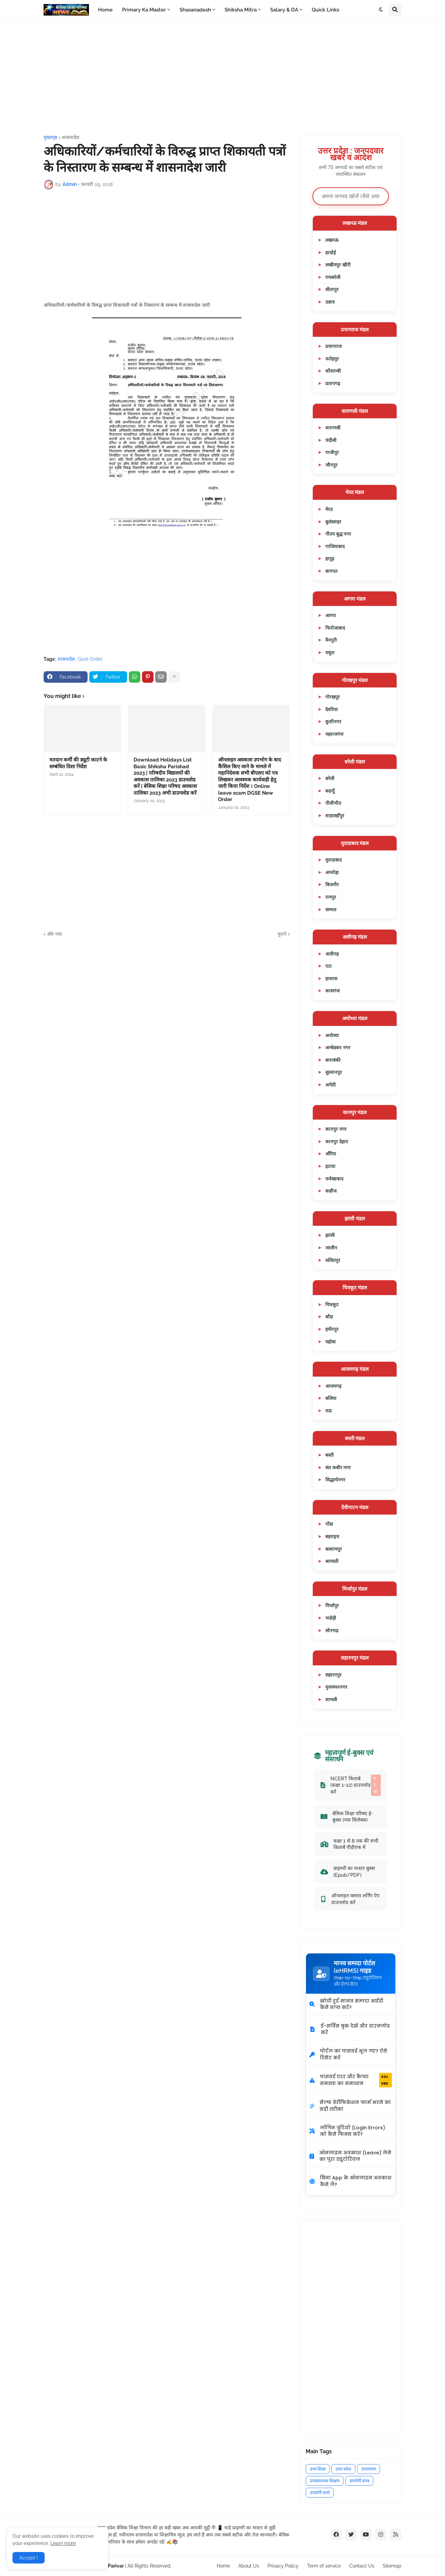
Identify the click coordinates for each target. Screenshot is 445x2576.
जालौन (331, 1247)
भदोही (330, 1618)
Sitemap (392, 2566)
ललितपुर (332, 1260)
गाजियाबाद (335, 546)
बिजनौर (332, 884)
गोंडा (329, 1524)
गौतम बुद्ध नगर (338, 534)
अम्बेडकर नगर (337, 1047)
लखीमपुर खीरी (338, 264)
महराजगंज (334, 734)
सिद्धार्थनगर (335, 1479)
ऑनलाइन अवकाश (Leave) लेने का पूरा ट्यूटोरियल (350, 2156)
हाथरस (331, 978)
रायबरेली (333, 277)
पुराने (282, 934)
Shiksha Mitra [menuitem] (241, 10)
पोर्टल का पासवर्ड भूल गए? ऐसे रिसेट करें (348, 2054)
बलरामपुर (333, 1549)
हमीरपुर (331, 1329)
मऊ (328, 1410)
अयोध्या (332, 1035)
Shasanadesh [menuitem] (195, 10)
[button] (381, 9)
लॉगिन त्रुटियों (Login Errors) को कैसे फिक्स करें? (347, 2131)
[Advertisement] (222, 77)
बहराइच (332, 1536)
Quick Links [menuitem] (325, 10)
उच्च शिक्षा (318, 2469)
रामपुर (330, 897)
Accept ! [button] (28, 2557)
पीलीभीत (333, 803)
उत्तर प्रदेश (343, 2469)
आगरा (330, 615)
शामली (331, 1699)
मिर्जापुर (332, 1605)
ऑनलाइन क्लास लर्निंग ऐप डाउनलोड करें (350, 1899)
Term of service (324, 2566)
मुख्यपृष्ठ (50, 137)
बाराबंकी (333, 1060)
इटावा (330, 1166)
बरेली (329, 778)
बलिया (330, 1398)
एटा (328, 966)
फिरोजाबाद (335, 628)
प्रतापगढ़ (332, 383)
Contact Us (361, 2566)
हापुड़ (329, 558)
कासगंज (332, 990)
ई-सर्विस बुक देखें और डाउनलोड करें (349, 2029)
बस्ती (329, 1455)
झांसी (330, 1235)
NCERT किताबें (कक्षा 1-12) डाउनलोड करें (351, 1785)
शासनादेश (70, 137)
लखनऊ (331, 240)
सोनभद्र (331, 1630)
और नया (54, 934)
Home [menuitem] (105, 10)
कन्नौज (330, 1191)
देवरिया (331, 709)
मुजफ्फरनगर (336, 1687)
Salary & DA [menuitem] (284, 10)
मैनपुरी (331, 640)
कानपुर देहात (336, 1141)
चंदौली (330, 440)
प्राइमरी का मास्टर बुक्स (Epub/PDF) (348, 1871)
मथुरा (329, 652)
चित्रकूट (331, 1304)
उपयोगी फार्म (320, 2492)
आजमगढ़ (333, 1386)
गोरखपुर (332, 697)
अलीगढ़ (332, 954)
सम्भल (330, 909)
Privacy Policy (283, 2566)
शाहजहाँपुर (334, 815)
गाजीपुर (332, 452)
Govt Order (90, 659)
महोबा (330, 1341)
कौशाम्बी (333, 371)
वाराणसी (333, 427)
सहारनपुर (333, 1675)
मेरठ (329, 509)
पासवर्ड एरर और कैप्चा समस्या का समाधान (350, 2080)
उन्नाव (330, 302)
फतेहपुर (332, 358)
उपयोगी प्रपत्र (359, 2480)
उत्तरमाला (368, 2469)
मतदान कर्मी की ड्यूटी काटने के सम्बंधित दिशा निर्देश (78, 763)
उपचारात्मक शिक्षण (324, 2480)
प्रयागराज (333, 346)
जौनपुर (331, 465)
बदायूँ (329, 791)
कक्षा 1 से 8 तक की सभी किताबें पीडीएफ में (349, 1844)
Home (223, 2566)
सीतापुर (331, 289)
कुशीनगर (333, 721)
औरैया (330, 1153)
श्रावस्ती (331, 1561)
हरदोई (330, 252)
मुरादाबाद (333, 860)
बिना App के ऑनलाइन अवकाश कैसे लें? (350, 2181)
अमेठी (330, 1084)
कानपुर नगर (336, 1129)
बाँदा (329, 1316)
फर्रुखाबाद (334, 1178)
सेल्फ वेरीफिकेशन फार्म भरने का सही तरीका (350, 2105)
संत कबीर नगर (338, 1467)
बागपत (331, 571)
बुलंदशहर (333, 521)
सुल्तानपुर (333, 1072)
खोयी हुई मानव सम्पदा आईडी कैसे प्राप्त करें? (346, 2004)
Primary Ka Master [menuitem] (144, 10)
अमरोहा (332, 872)
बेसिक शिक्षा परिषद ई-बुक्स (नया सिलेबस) (347, 1816)
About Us (248, 2566)
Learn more (63, 2543)
